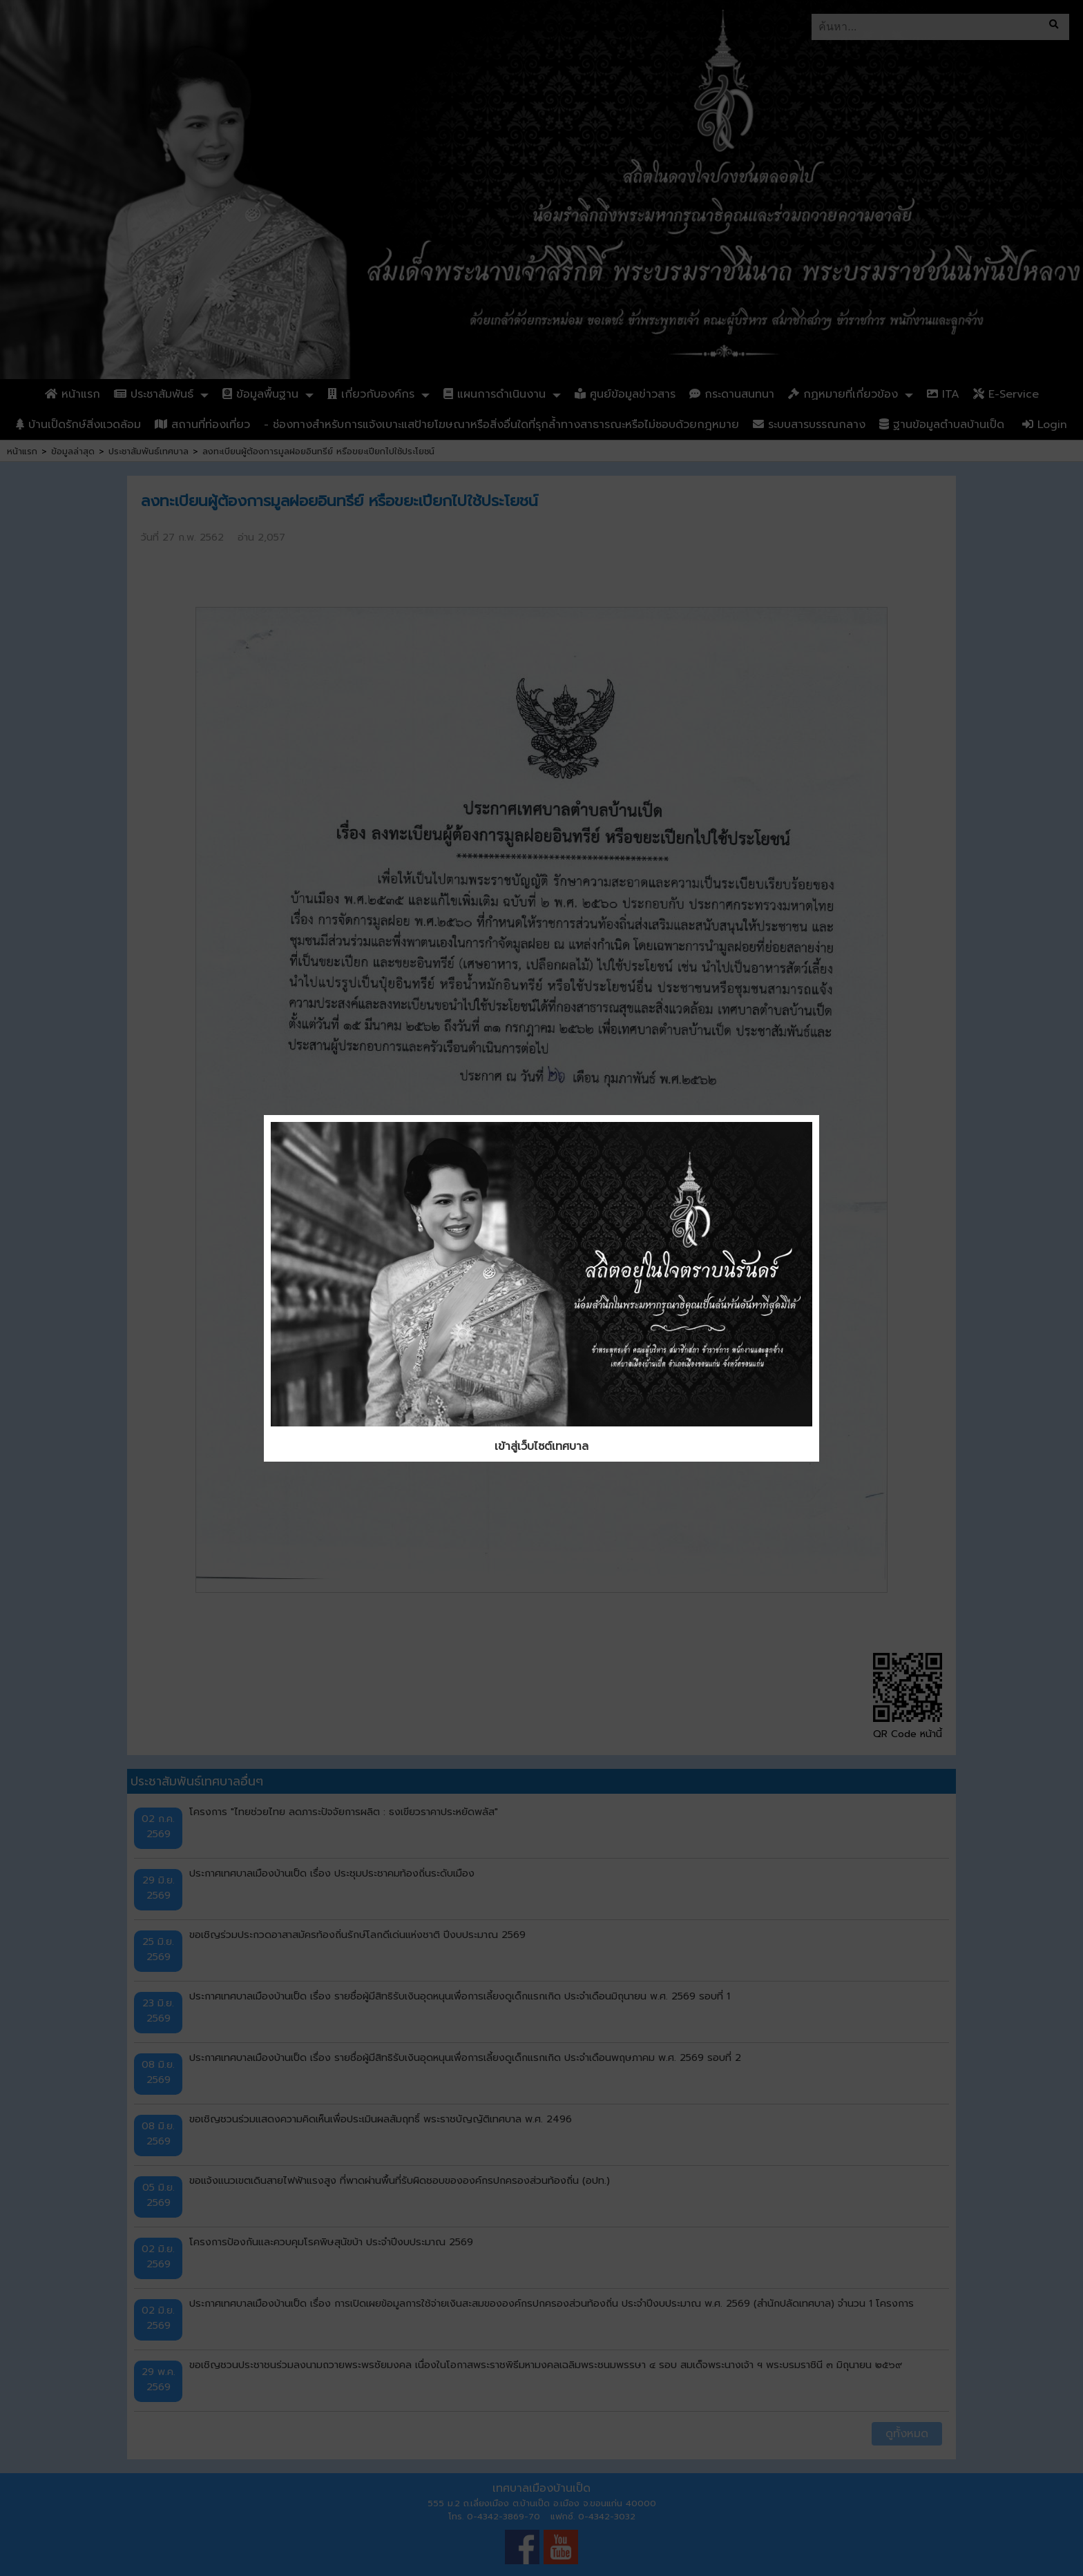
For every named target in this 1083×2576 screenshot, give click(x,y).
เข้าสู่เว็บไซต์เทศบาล (541, 1446)
